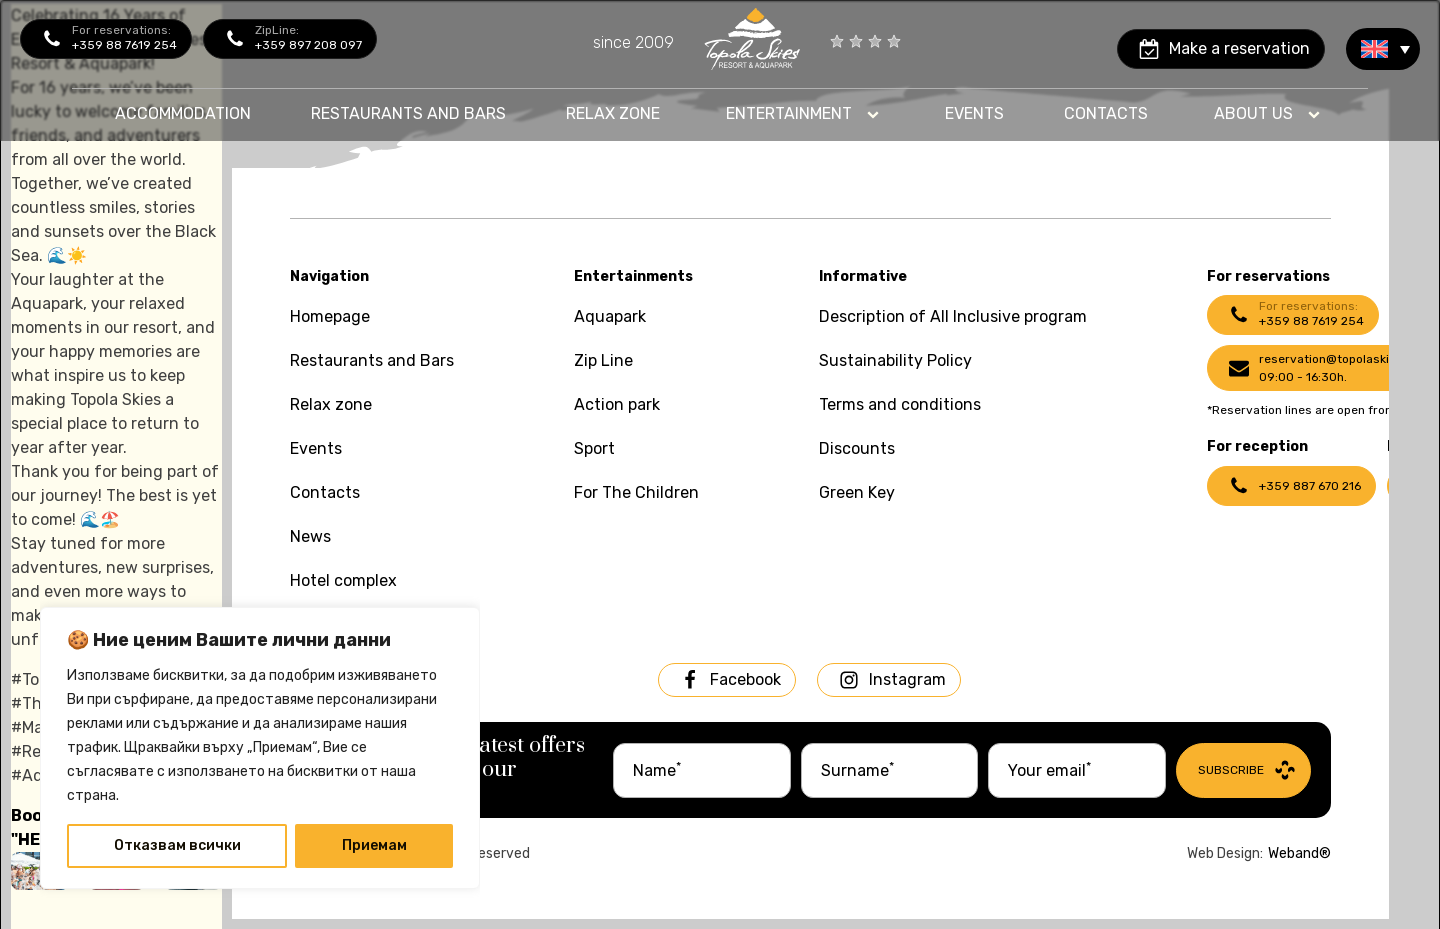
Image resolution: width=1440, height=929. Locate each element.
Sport (594, 448)
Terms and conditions (900, 404)
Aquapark (610, 316)
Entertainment (789, 113)
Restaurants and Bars (372, 360)
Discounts (857, 448)
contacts (1106, 113)
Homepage (330, 316)
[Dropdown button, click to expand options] (802, 114)
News (310, 536)
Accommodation (183, 113)
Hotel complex (343, 580)
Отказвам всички (177, 845)
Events (974, 113)
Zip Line (603, 360)
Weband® (1299, 853)
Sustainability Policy (895, 360)
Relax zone (613, 113)
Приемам (374, 845)
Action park (617, 404)
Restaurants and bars (408, 113)
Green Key (857, 492)
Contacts (325, 492)
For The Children (636, 492)
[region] (260, 748)
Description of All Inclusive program (953, 316)
